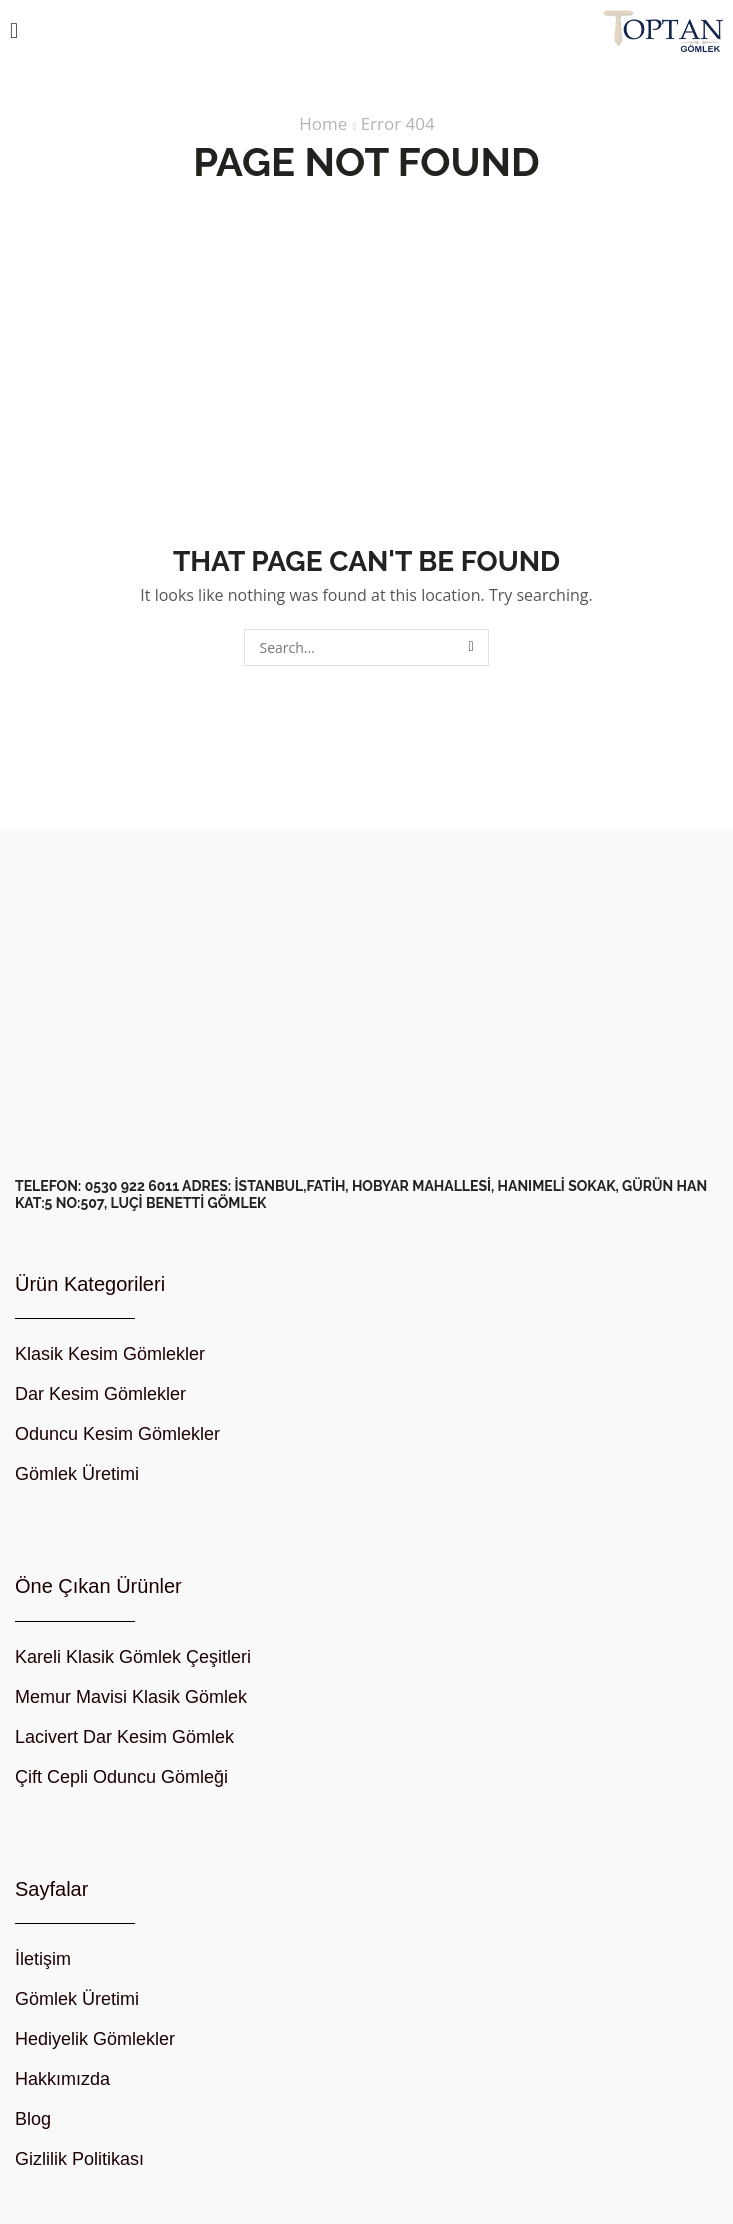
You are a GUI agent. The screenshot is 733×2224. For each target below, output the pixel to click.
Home (323, 124)
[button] (14, 31)
